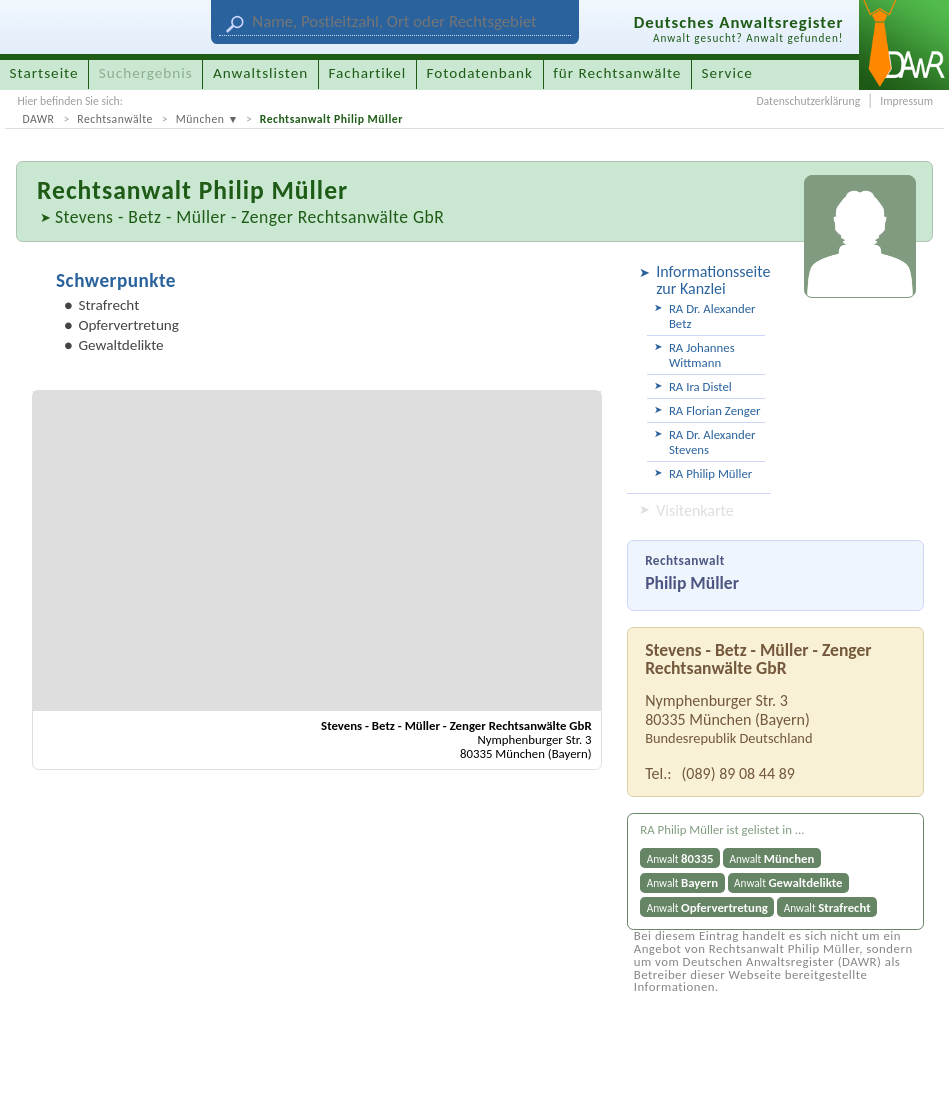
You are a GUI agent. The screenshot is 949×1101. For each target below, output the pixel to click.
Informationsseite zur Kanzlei (710, 280)
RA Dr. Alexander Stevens (712, 442)
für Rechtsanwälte (617, 73)
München (200, 119)
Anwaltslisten (260, 73)
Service (727, 73)
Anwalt (680, 858)
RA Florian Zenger (715, 410)
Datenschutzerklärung (808, 101)
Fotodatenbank (480, 73)
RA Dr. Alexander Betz (712, 316)
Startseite (44, 73)
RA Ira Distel (700, 386)
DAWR (38, 119)
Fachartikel (367, 73)
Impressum (906, 101)
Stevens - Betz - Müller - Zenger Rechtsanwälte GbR (249, 217)
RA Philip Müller (710, 473)
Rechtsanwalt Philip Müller (331, 119)
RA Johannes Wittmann (702, 355)
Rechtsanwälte (115, 119)
